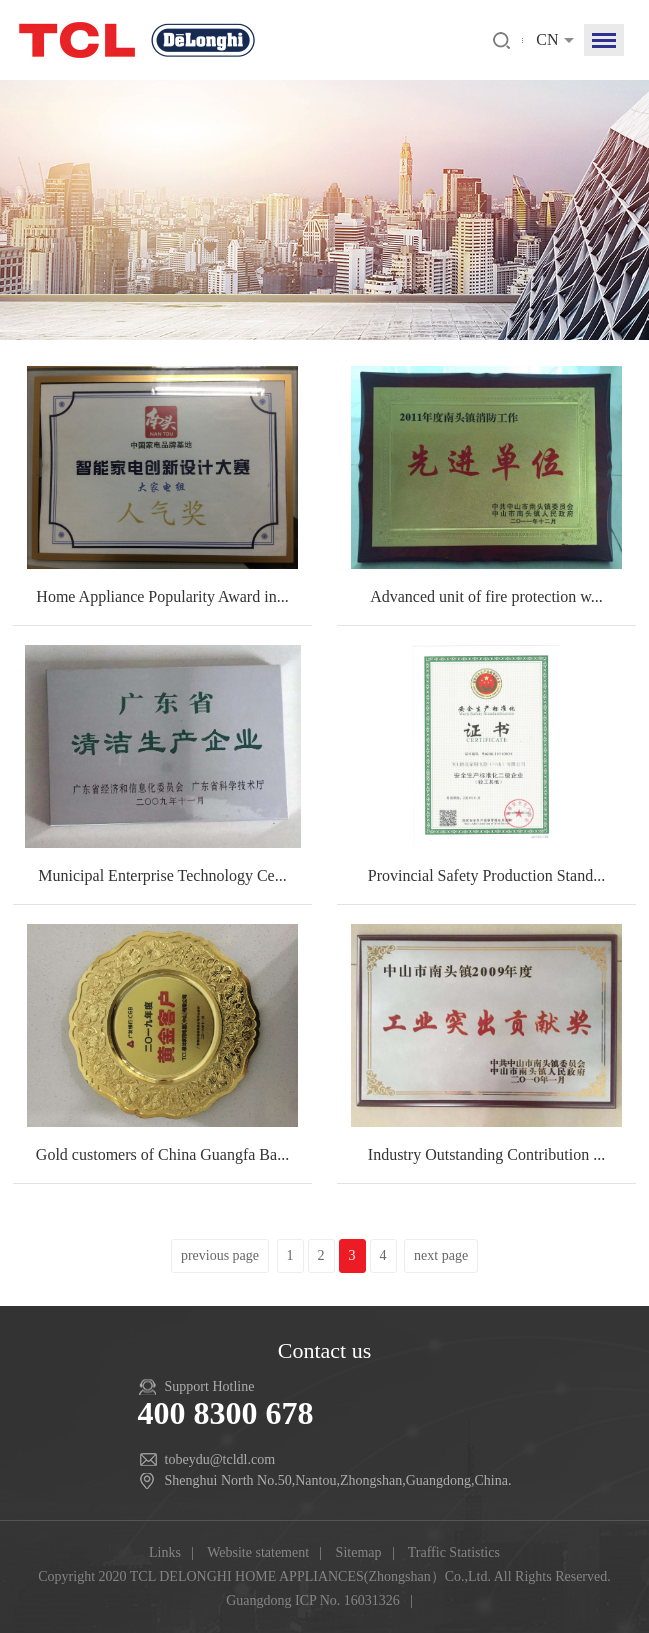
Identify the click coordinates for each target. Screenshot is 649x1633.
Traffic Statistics (454, 1552)
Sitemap (359, 1552)
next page (441, 1255)
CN (547, 39)
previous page (220, 1255)
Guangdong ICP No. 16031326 (313, 1600)
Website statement (258, 1552)
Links (165, 1552)
